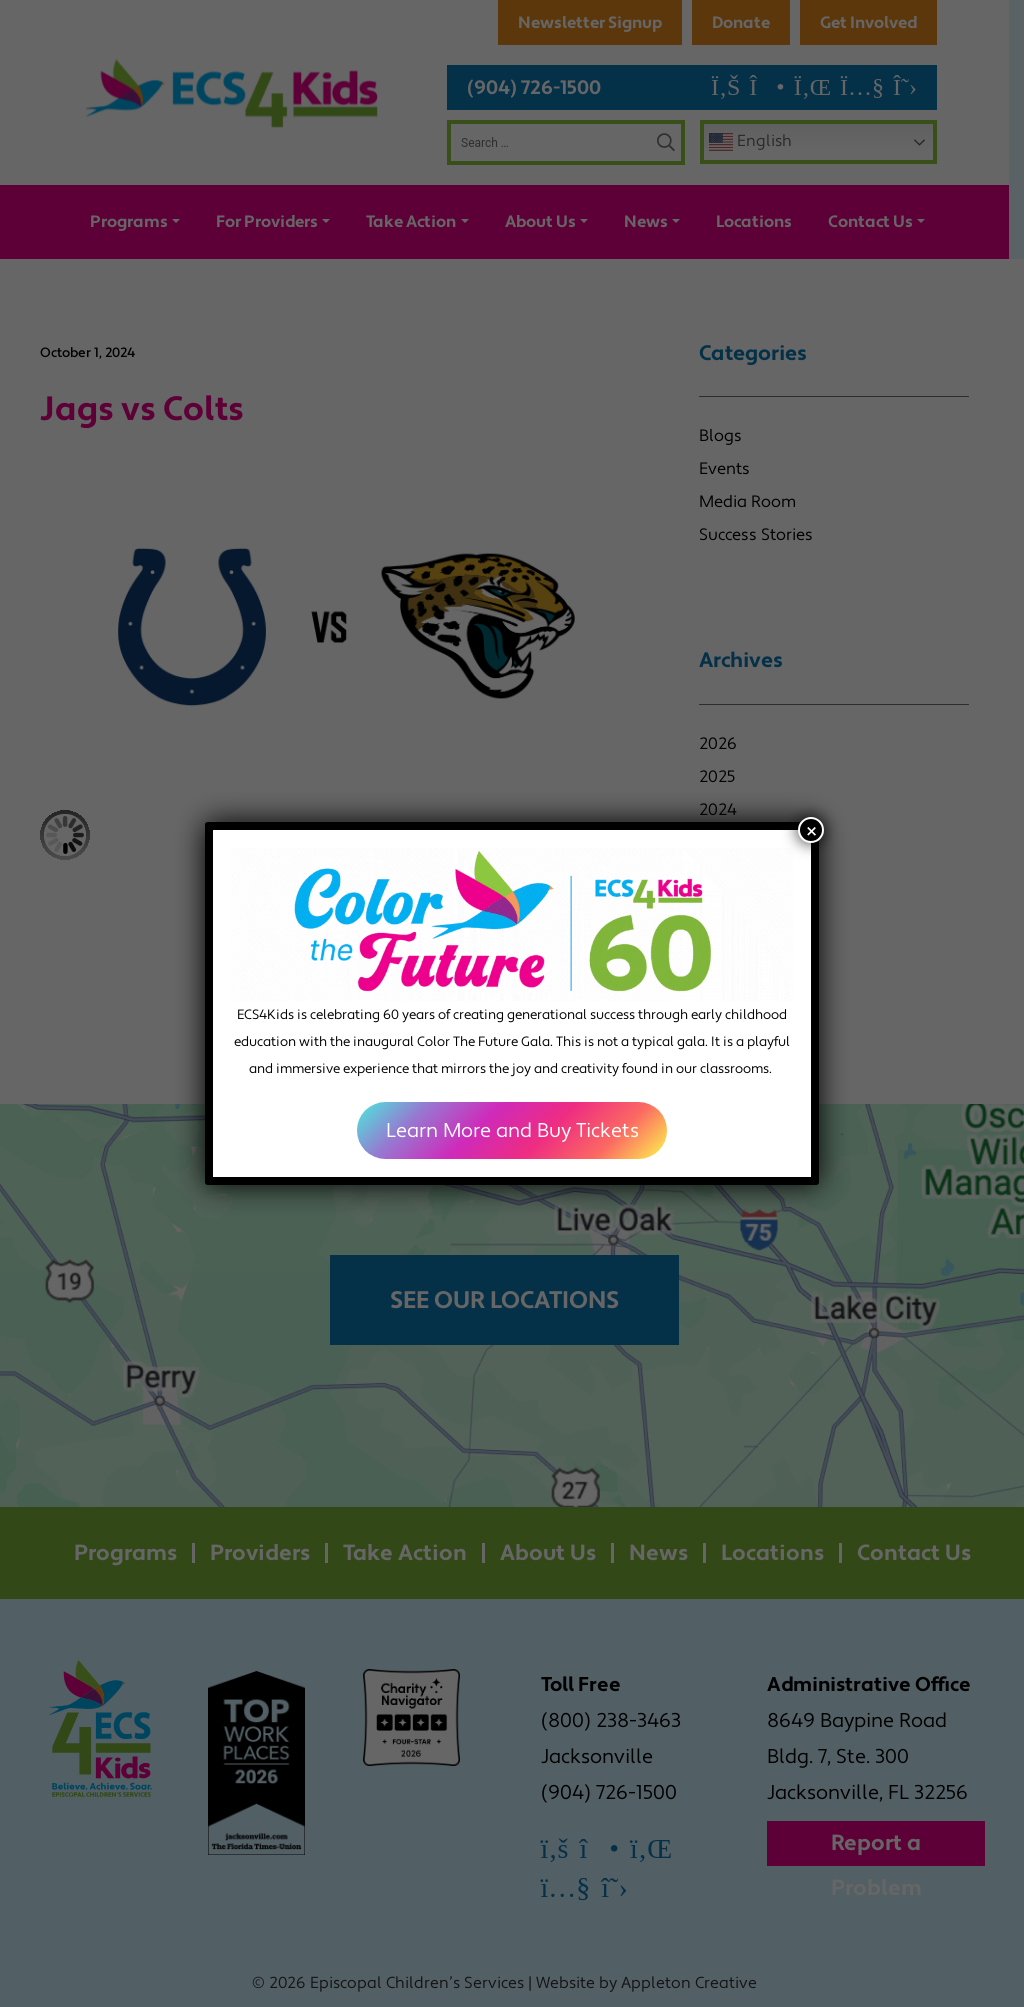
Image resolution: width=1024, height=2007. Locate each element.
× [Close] (811, 830)
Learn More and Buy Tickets (512, 1131)
